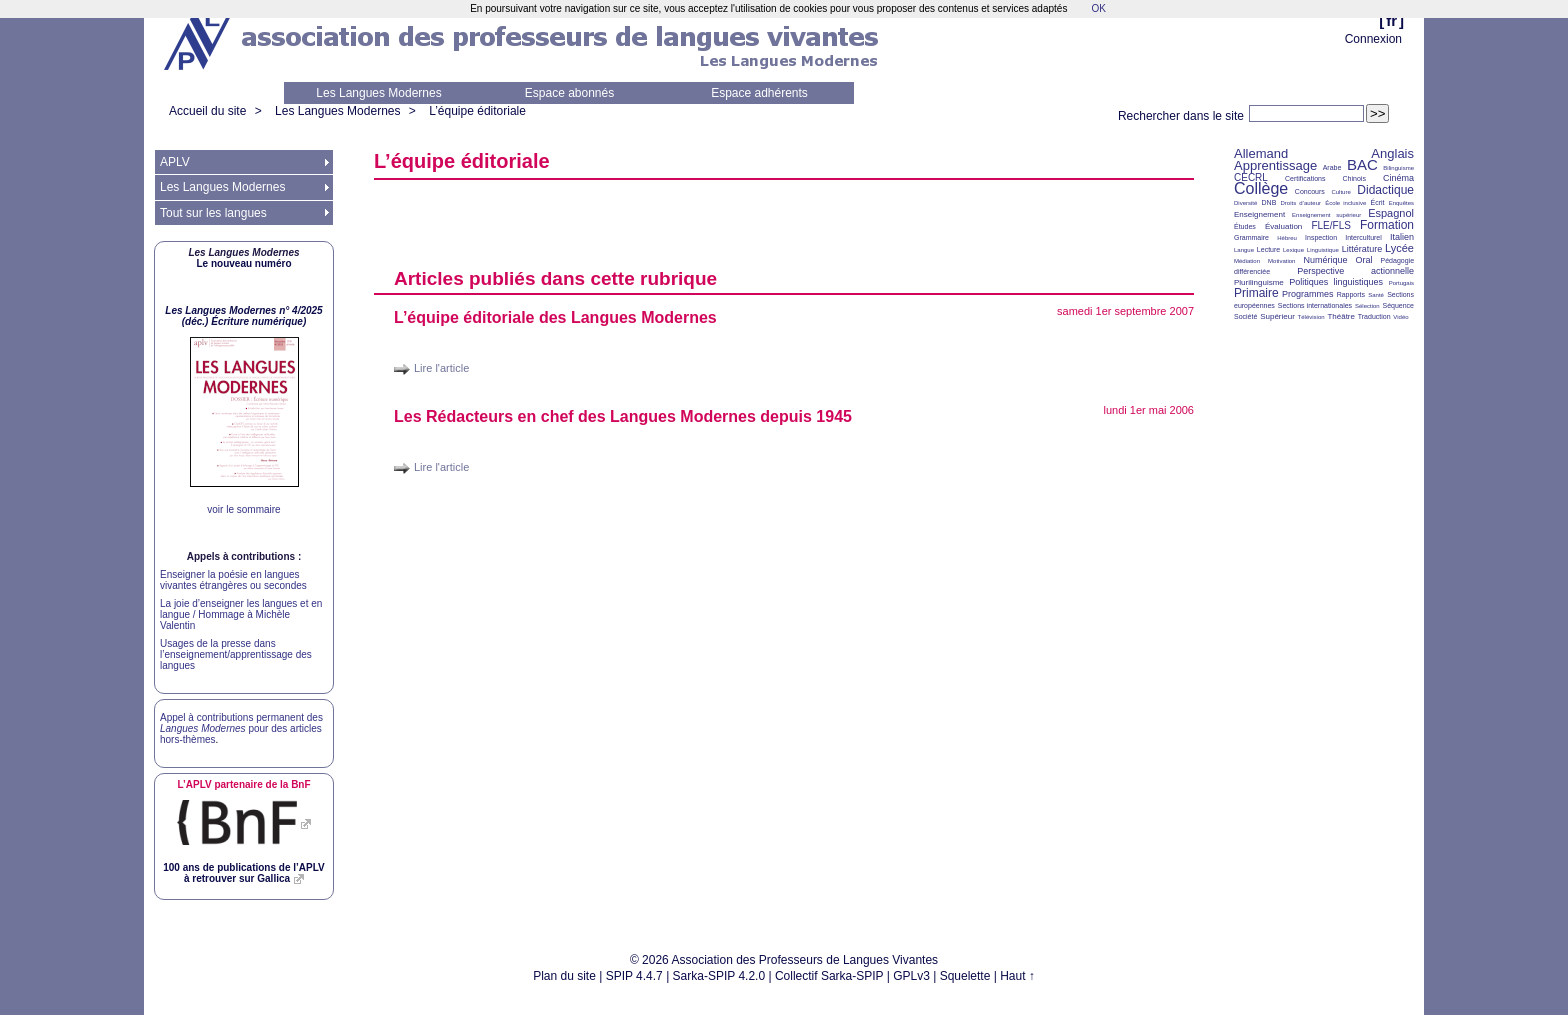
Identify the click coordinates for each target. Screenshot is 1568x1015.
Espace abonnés (569, 93)
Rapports (1351, 294)
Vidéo (1400, 317)
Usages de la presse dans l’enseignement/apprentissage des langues (236, 654)
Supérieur (1277, 316)
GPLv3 (911, 976)
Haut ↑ (1017, 976)
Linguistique (1323, 250)
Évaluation (1283, 226)
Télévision (1311, 317)
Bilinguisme (1398, 168)
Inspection (1321, 237)
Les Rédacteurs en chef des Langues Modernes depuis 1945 (623, 416)
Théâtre (1341, 316)
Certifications (1305, 178)
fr (1391, 20)
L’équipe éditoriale (477, 111)
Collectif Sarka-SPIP (829, 976)
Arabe (1332, 167)
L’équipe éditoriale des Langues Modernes (555, 317)
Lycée (1399, 248)
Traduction (1374, 316)
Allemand (1261, 153)
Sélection (1367, 306)
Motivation (1281, 261)
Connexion (1373, 39)
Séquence (1398, 305)
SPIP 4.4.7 (634, 976)
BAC (1362, 164)
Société (1245, 316)
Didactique (1385, 190)
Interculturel (1363, 237)
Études (1245, 226)
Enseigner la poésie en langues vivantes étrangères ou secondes (233, 580)
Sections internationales (1315, 305)
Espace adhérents (759, 93)
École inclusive (1345, 203)
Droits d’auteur (1301, 203)
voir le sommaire (243, 509)
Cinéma (1398, 178)
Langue (1244, 250)
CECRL (1251, 177)
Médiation (1247, 261)
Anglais (1392, 153)
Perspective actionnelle (1355, 271)
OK (1098, 8)
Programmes (1308, 294)
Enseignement (1259, 214)
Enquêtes (1401, 203)
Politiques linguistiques (1336, 282)
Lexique (1293, 250)
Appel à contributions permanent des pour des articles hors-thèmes (241, 728)
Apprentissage (1275, 165)
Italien (1402, 237)
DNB (1269, 202)
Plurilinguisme (1259, 282)
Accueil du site (207, 111)
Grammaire (1251, 237)
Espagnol (1391, 213)
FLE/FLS (1330, 225)
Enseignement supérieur (1326, 215)
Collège (1261, 188)
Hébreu (1287, 238)
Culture (1340, 192)
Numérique (1325, 260)
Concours (1310, 191)
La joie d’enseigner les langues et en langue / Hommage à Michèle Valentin (241, 614)
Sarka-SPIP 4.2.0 (719, 976)
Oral (1364, 260)
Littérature (1362, 249)
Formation (1387, 225)
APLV (175, 162)
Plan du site (564, 976)
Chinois (1354, 178)
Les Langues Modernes (378, 93)
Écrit (1377, 202)
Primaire (1256, 293)
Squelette (965, 976)
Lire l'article (441, 368)
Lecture (1268, 249)
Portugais (1401, 283)
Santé (1376, 295)
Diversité (1245, 203)
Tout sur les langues (213, 213)
